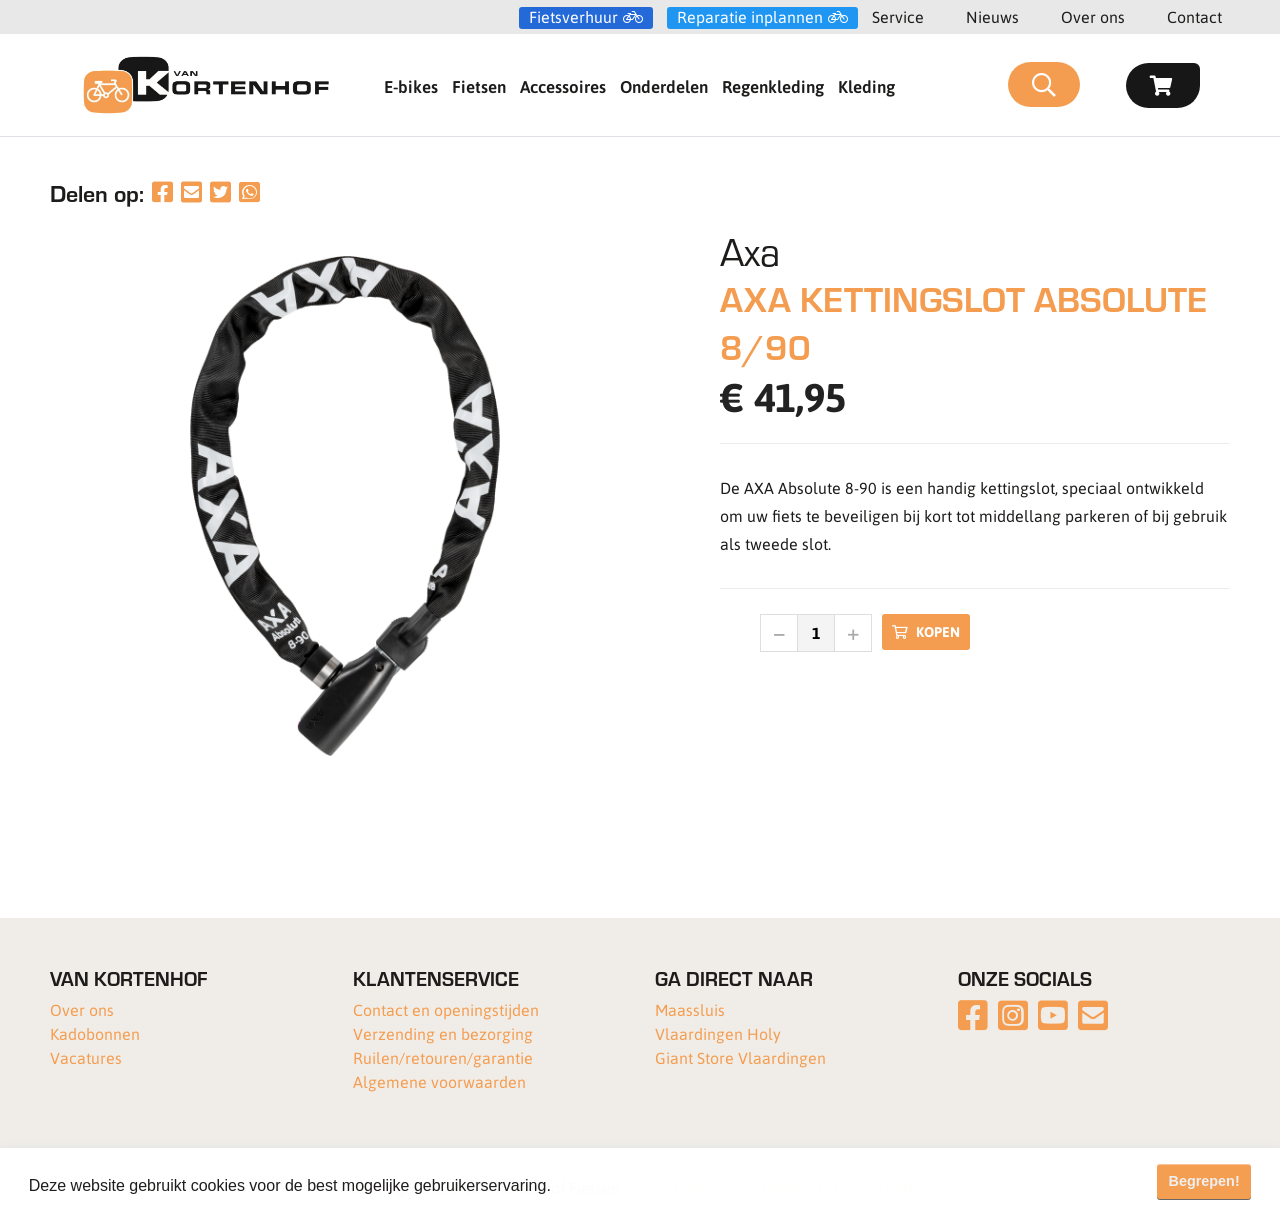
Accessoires (563, 86)
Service (898, 16)
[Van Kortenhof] (206, 85)
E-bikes (411, 86)
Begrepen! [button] (1204, 1181)
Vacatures (86, 1057)
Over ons (1093, 16)
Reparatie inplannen (750, 17)
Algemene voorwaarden (439, 1081)
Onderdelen (664, 86)
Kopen (926, 631)
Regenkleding (773, 86)
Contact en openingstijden (446, 1009)
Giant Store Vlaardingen (740, 1057)
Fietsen (479, 86)
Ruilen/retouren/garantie (443, 1057)
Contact (1194, 16)
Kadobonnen (95, 1033)
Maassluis (690, 1009)
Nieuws (992, 16)
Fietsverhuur (573, 17)
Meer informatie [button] (613, 1185)
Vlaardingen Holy (718, 1033)
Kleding (866, 86)
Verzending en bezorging (443, 1033)
